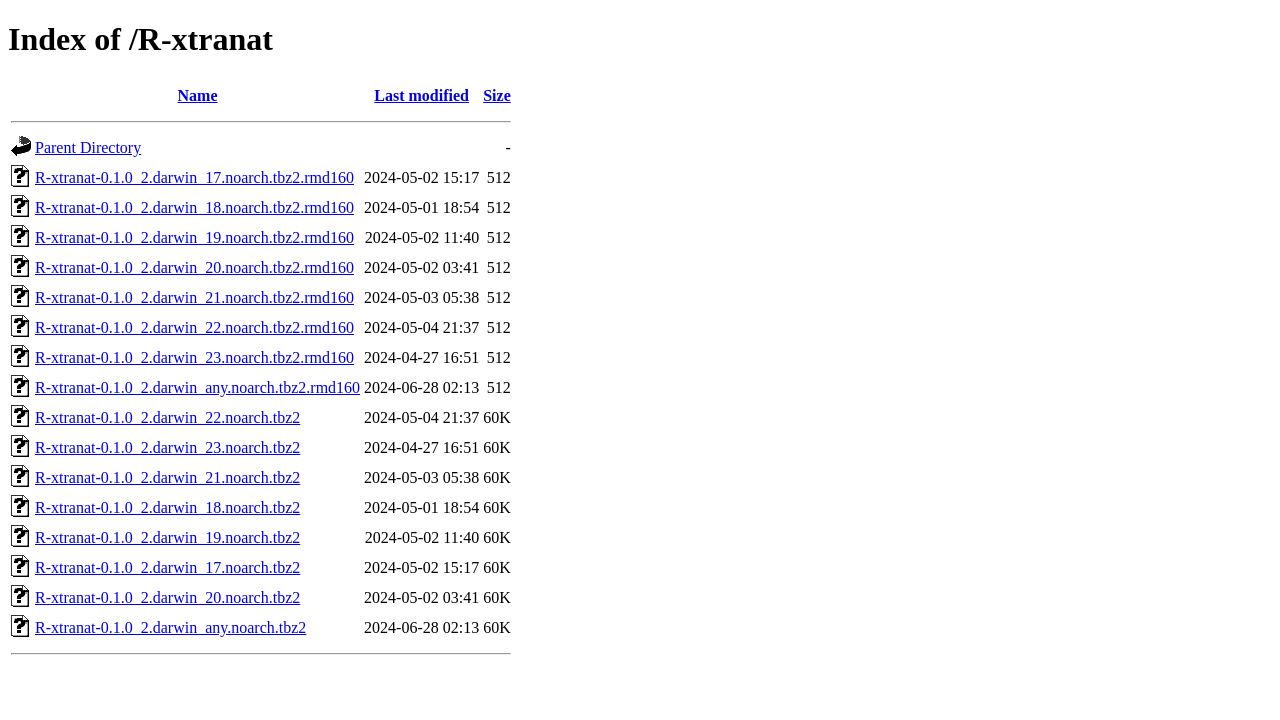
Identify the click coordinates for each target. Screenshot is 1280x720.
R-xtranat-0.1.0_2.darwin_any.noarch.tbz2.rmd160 (197, 387)
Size (497, 95)
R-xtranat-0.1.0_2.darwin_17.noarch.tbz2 (167, 567)
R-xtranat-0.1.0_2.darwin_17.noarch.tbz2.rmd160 (194, 177)
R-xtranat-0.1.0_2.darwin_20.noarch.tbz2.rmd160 (194, 267)
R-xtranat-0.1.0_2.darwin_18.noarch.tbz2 (167, 507)
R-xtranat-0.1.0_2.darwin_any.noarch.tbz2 (170, 627)
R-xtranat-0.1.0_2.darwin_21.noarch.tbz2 (167, 477)
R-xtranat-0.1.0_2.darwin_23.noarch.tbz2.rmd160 (194, 357)
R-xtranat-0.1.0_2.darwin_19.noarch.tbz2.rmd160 (194, 237)
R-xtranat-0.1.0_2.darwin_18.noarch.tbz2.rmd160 (194, 207)
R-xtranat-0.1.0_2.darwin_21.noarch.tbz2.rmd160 (194, 297)
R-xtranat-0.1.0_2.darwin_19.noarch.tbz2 (167, 537)
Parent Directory (88, 147)
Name (198, 95)
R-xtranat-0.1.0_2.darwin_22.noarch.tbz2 (167, 417)
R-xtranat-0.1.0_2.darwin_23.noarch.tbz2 (167, 447)
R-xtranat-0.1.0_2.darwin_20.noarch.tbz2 (167, 597)
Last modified (421, 95)
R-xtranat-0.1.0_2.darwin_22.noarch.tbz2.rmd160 (194, 327)
